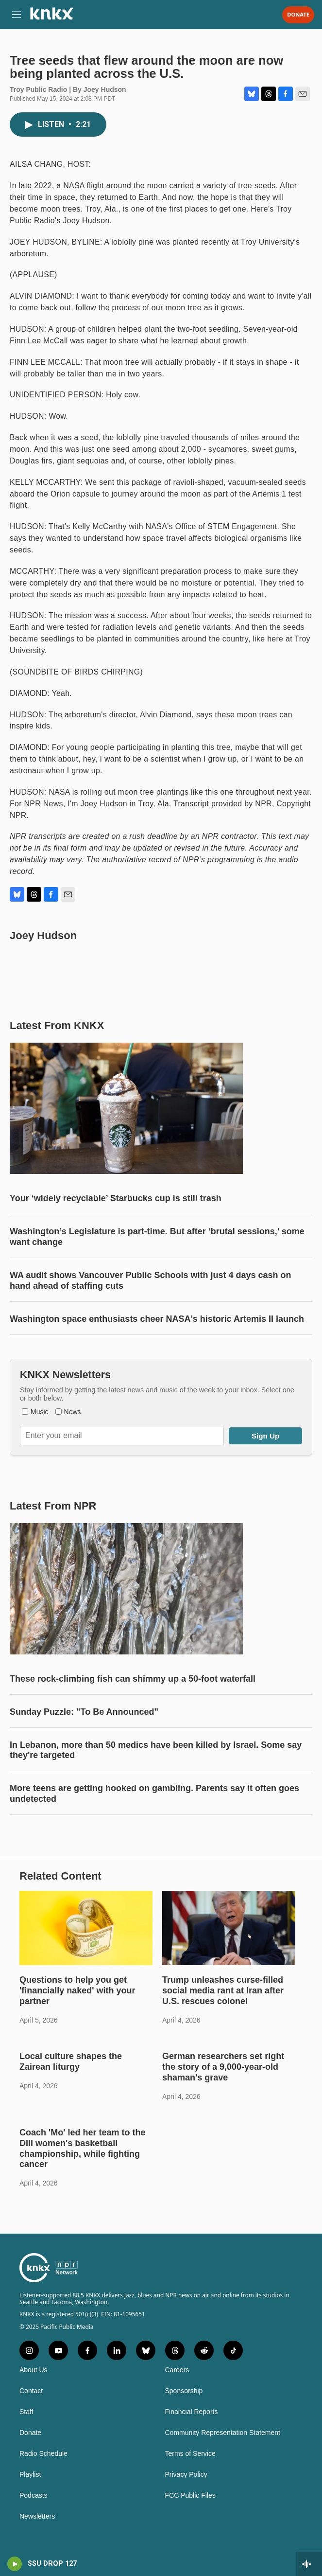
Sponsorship (184, 2391)
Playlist (30, 2474)
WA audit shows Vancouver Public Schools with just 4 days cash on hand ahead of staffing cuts (150, 1280)
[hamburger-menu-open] (16, 14)
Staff (26, 2412)
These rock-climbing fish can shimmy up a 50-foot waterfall (132, 1679)
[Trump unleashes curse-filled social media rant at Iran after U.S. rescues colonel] (228, 1928)
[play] (15, 2564)
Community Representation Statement (222, 2432)
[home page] (51, 17)
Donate (298, 15)
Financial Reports (191, 2412)
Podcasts (33, 2495)
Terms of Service (190, 2453)
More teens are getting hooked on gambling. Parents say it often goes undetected (154, 1793)
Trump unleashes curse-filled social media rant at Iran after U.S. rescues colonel (223, 1990)
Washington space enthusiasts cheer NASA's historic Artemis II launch (157, 1319)
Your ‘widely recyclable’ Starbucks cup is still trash (115, 1198)
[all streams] (309, 2564)
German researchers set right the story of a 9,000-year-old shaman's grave (223, 2066)
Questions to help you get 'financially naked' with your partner (77, 1990)
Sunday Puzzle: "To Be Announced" (84, 1712)
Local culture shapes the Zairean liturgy (70, 2061)
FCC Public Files (190, 2495)
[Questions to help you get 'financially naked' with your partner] (86, 1928)
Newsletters (37, 2516)
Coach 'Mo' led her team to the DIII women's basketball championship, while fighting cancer (82, 2148)
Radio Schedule (43, 2453)
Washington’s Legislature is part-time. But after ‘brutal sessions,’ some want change (157, 1236)
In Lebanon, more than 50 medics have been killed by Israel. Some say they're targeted (156, 1750)
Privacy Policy (186, 2474)
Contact (31, 2391)
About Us (33, 2370)
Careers (177, 2370)
